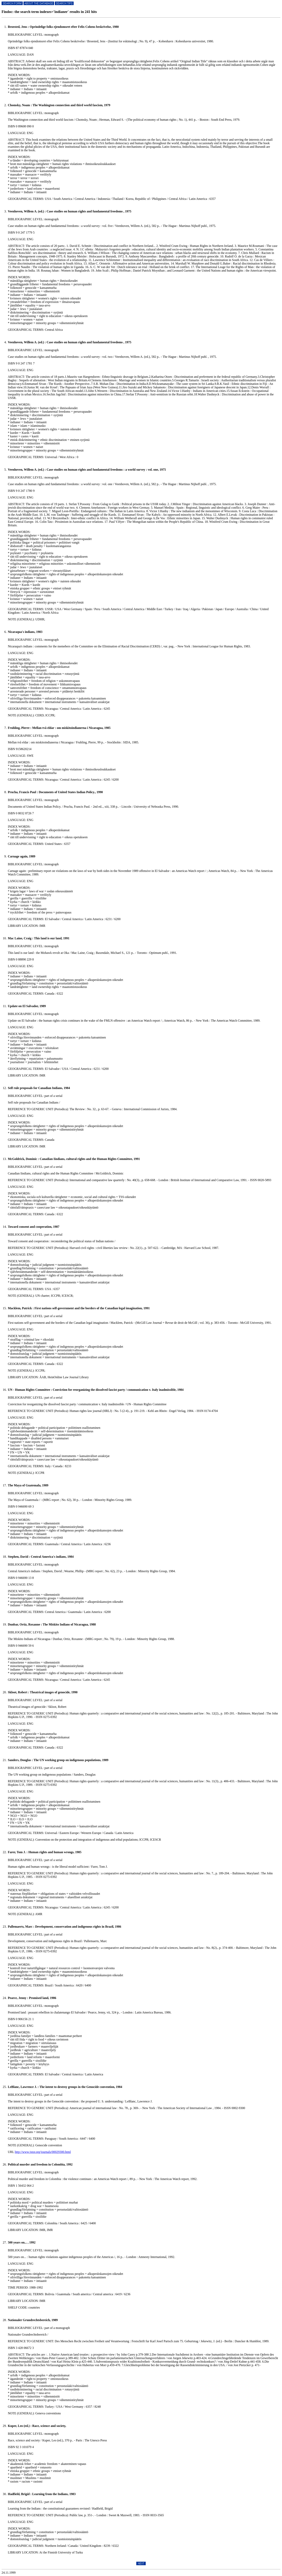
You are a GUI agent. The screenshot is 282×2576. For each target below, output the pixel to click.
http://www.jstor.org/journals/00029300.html (43, 2152)
